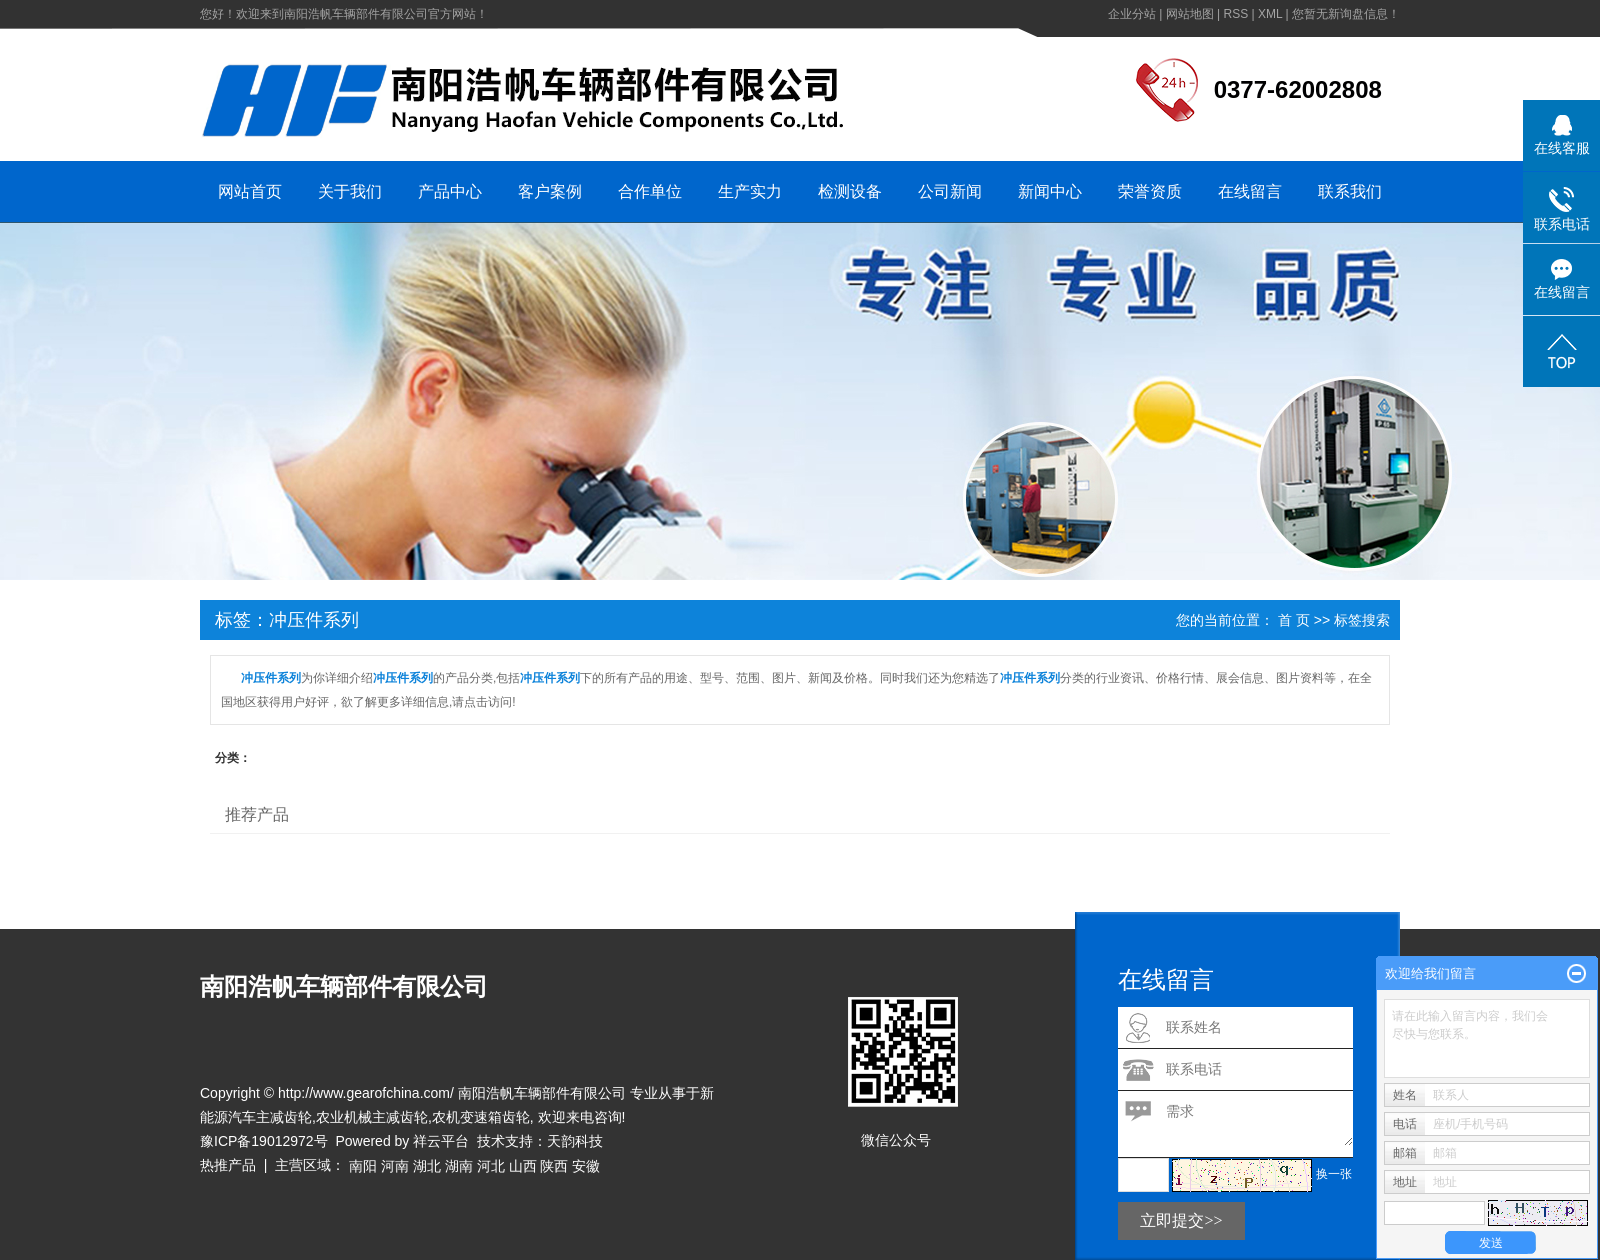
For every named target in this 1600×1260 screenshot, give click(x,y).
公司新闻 (950, 191)
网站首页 (250, 191)
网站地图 (1190, 14)
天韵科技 (575, 1141)
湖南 (459, 1166)
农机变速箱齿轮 (481, 1117)
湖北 (427, 1166)
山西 (523, 1166)
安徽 (586, 1166)
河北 (491, 1166)
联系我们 (1350, 191)
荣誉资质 (1150, 191)
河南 (395, 1166)
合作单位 (650, 191)
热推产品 (228, 1165)
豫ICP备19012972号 (264, 1141)
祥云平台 (441, 1141)
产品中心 (450, 191)
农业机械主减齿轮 (372, 1117)
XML (1270, 14)
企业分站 (1132, 14)
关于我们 (350, 191)
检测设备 (850, 191)
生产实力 (750, 191)
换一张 (1334, 1174)
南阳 (363, 1166)
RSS (1235, 14)
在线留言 (1250, 191)
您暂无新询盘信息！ (1346, 14)
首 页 (1294, 620)
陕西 (554, 1166)
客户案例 (550, 191)
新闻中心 (1050, 191)
